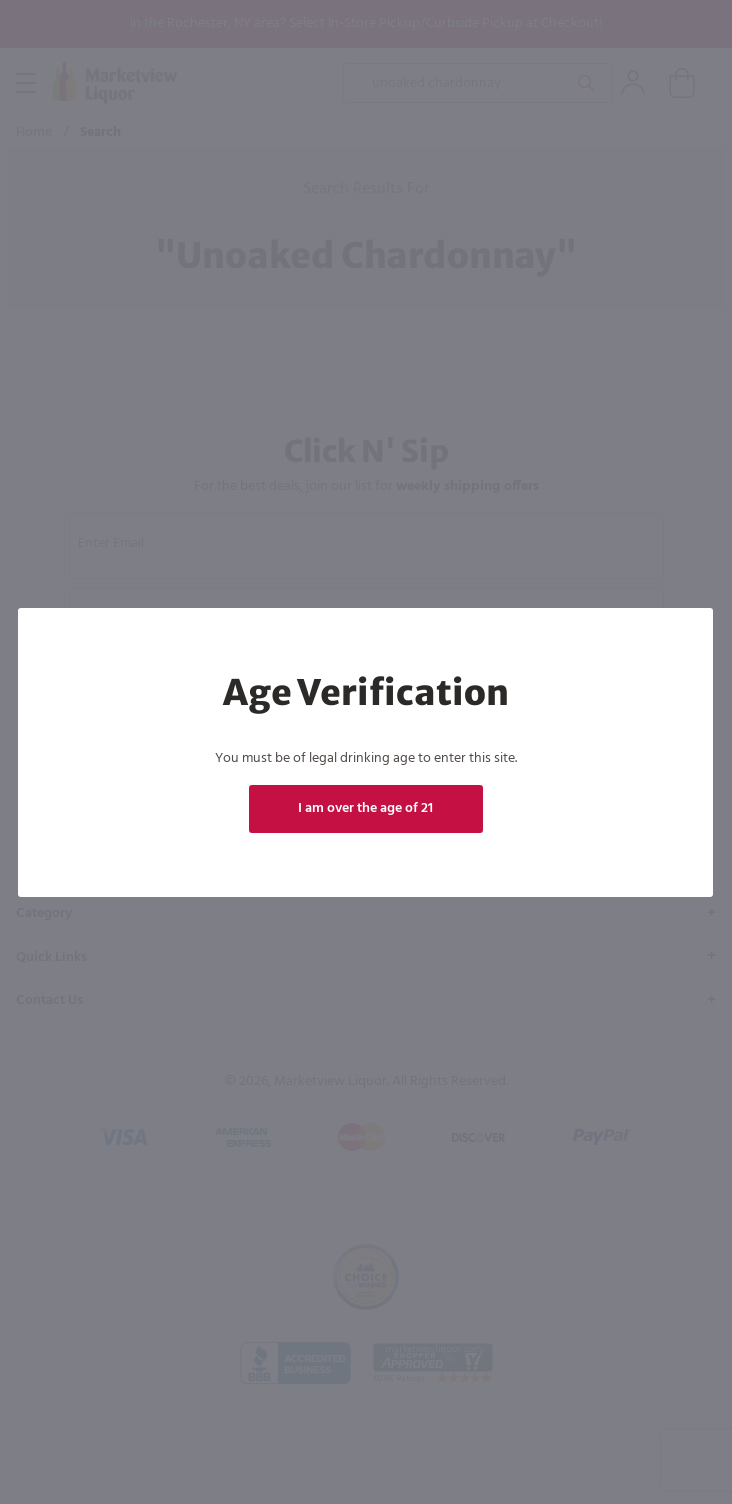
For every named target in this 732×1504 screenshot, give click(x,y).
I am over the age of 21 (365, 808)
